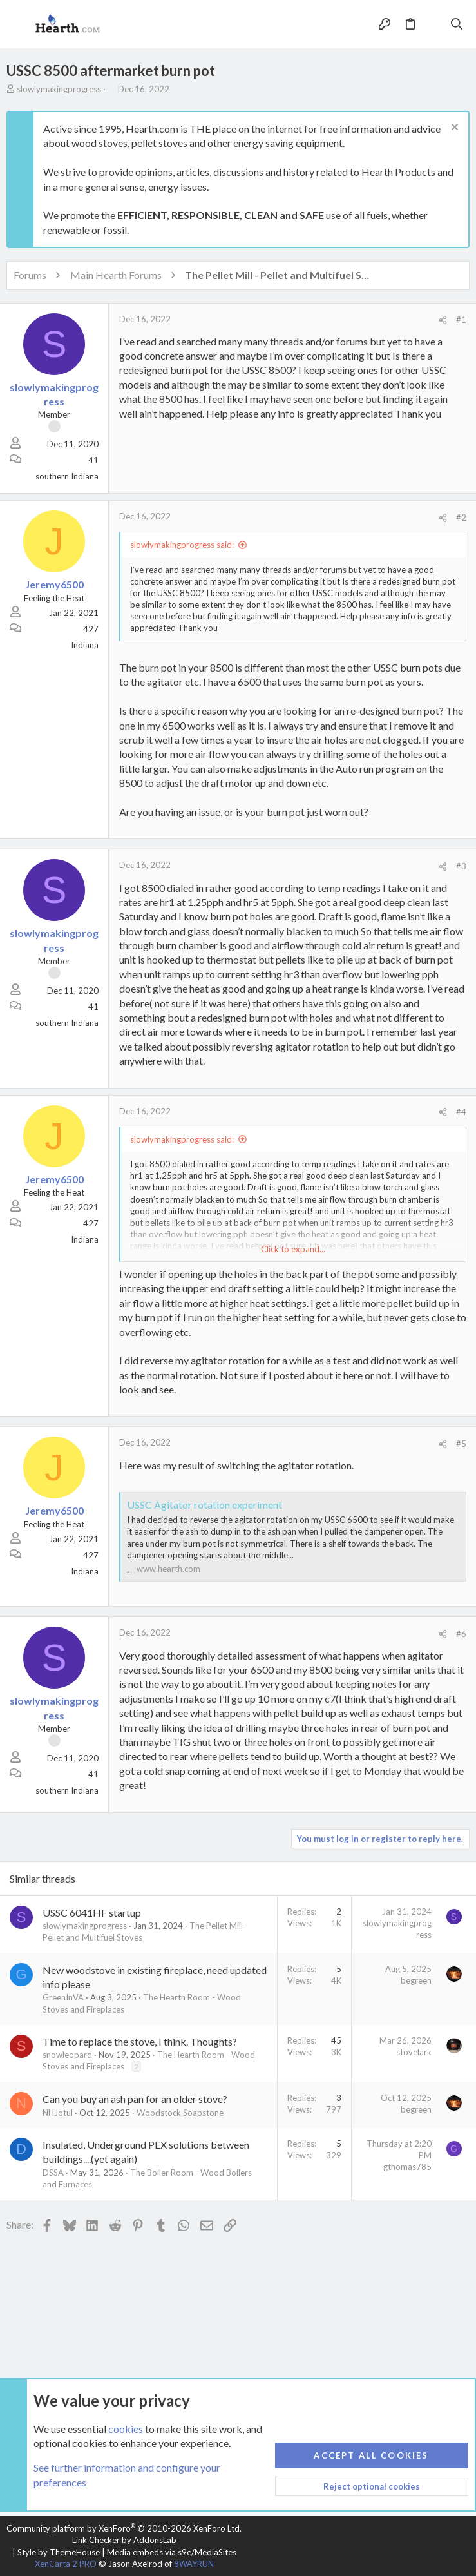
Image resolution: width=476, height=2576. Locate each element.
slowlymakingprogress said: (182, 544)
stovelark (414, 2052)
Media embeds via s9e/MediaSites (171, 2552)
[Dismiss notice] (453, 128)
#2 (461, 517)
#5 (461, 1443)
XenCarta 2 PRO (66, 2564)
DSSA (53, 2172)
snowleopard (67, 2054)
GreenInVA (63, 1997)
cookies (125, 2428)
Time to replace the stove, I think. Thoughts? (140, 2041)
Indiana (85, 645)
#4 (461, 1112)
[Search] (457, 24)
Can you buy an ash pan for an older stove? (135, 2099)
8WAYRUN (194, 2564)
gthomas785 (407, 2167)
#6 (461, 1634)
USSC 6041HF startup (92, 1912)
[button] (19, 24)
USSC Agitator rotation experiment (204, 1504)
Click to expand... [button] (293, 1249)
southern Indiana (67, 476)
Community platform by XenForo (124, 2528)
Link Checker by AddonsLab (124, 2540)
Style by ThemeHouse (58, 2552)
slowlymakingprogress (59, 89)
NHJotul (58, 2112)
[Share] (443, 320)
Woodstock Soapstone (180, 2112)
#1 (461, 320)
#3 (461, 866)
